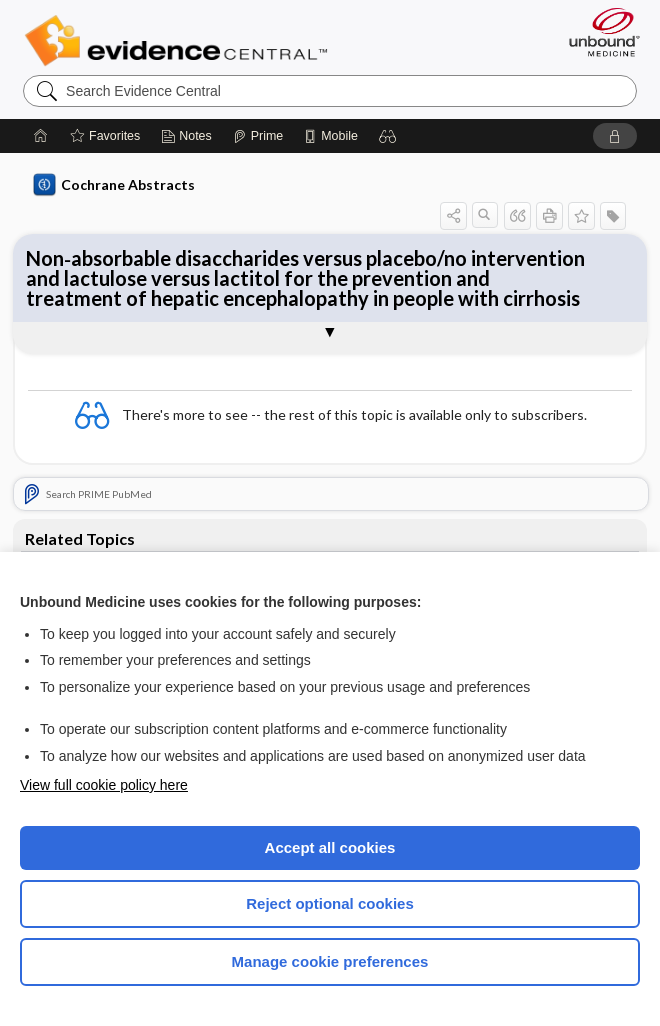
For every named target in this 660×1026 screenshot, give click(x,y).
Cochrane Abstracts (114, 185)
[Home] (41, 136)
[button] (388, 136)
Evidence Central (180, 41)
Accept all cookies (330, 847)
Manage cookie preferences (330, 961)
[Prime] (258, 136)
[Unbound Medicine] (598, 32)
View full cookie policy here (104, 785)
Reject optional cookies (330, 903)
